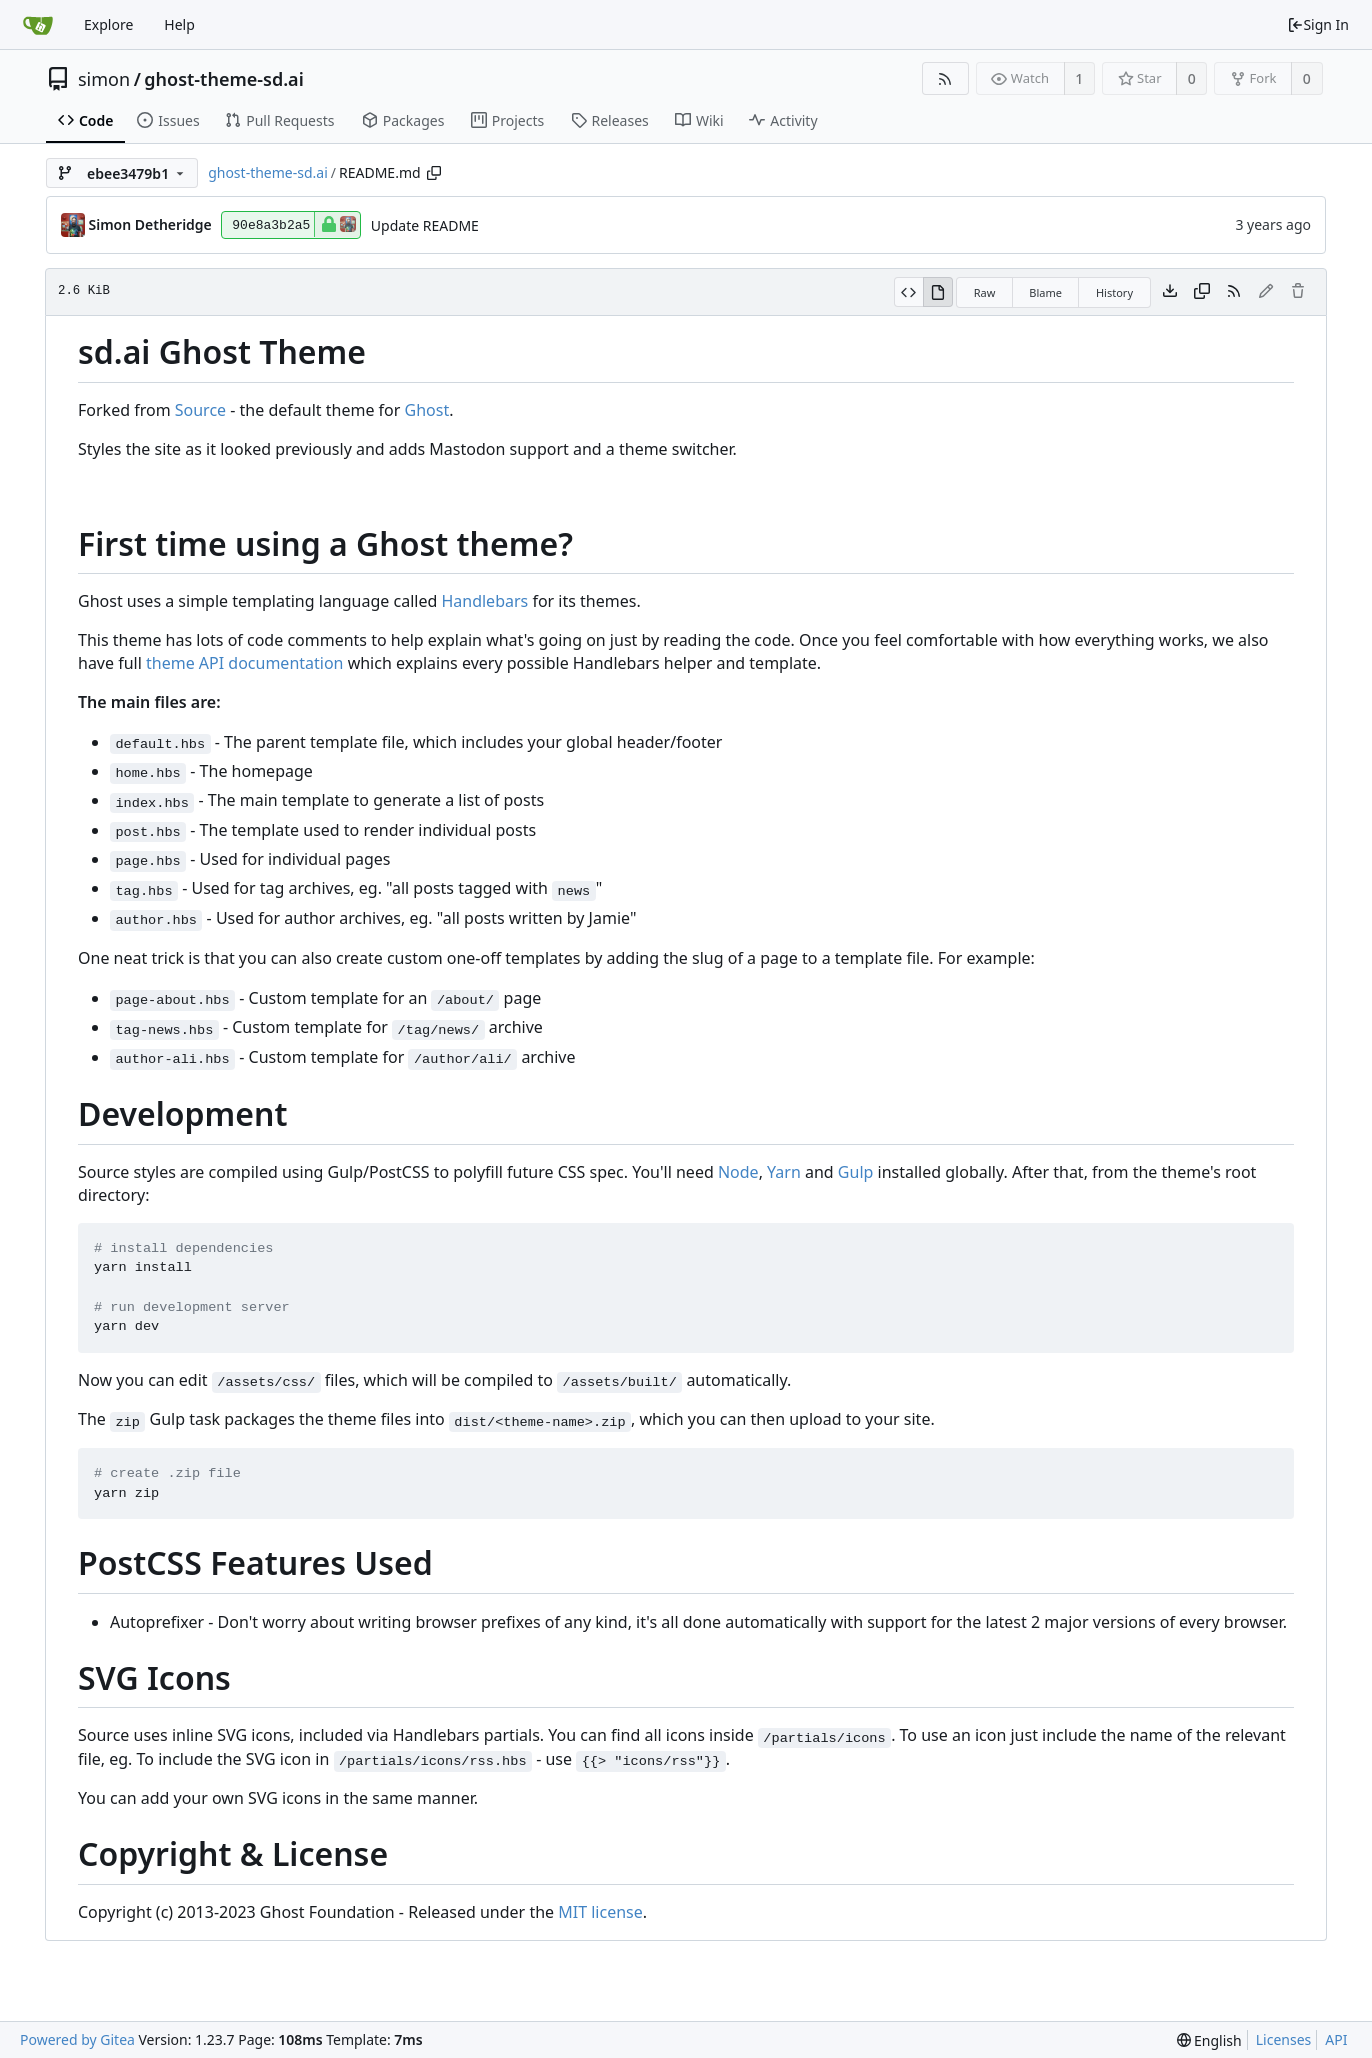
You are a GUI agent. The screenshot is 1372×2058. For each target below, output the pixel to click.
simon (104, 79)
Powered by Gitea (77, 2039)
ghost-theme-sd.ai (223, 79)
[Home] (38, 25)
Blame (1045, 292)
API (1336, 2039)
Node (738, 1172)
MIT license (600, 1912)
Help (179, 24)
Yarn (784, 1172)
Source (200, 410)
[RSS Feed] (945, 78)
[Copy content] (1202, 292)
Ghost (427, 410)
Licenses (1284, 2039)
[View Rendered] (938, 292)
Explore (108, 24)
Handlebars (484, 601)
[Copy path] (434, 173)
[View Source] (908, 292)
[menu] (1209, 2040)
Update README (425, 225)
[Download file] (1170, 292)
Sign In (1318, 24)
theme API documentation (245, 663)
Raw (985, 292)
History (1114, 292)
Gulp (856, 1172)
